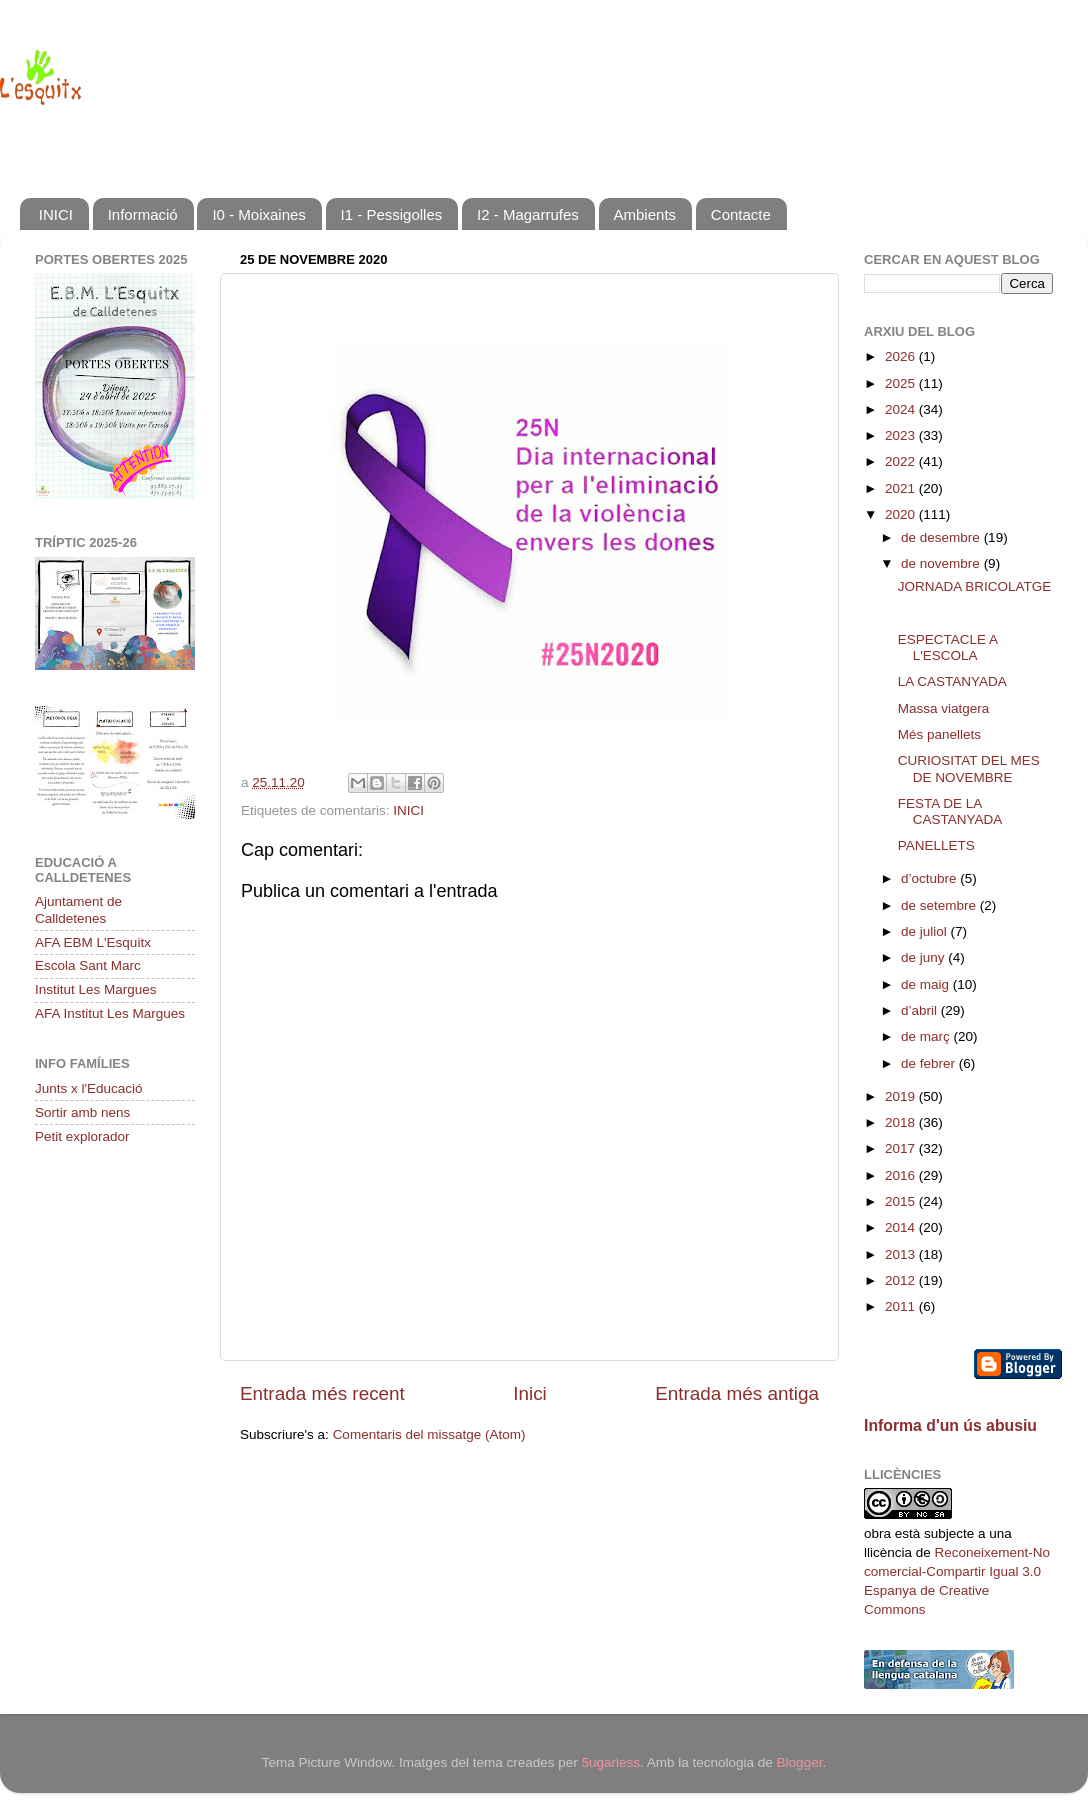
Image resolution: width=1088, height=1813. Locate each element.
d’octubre (930, 878)
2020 (902, 514)
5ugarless (610, 1762)
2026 (902, 356)
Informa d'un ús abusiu (950, 1425)
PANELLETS (936, 845)
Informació (143, 214)
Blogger (800, 1762)
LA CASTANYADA (952, 681)
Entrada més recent (322, 1393)
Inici (530, 1393)
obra (877, 1533)
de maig (927, 984)
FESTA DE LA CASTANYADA (950, 811)
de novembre (942, 563)
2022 (902, 461)
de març (927, 1036)
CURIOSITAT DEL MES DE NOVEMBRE (969, 768)
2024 (902, 409)
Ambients (645, 214)
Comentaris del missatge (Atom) (429, 1434)
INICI (56, 214)
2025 (902, 383)
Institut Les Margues (96, 989)
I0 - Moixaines (258, 214)
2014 (902, 1227)
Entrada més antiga (737, 1393)
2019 (902, 1096)
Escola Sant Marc (88, 965)
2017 (902, 1148)
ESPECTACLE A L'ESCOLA (948, 647)
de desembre (942, 537)
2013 (902, 1254)
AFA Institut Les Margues (110, 1013)
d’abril (921, 1010)
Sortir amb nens (82, 1112)
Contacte (741, 214)
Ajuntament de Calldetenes (78, 909)
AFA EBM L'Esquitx (93, 942)
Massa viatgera (944, 708)
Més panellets (939, 734)
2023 (902, 435)
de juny (924, 957)
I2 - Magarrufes (528, 214)
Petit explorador (82, 1136)
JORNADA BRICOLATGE (975, 586)
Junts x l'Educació (89, 1088)
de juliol (926, 931)
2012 (902, 1280)
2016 (902, 1175)
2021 (902, 488)
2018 (902, 1122)
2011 (902, 1306)
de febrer (930, 1063)
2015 (902, 1201)
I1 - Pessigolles (392, 214)
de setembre (940, 905)
